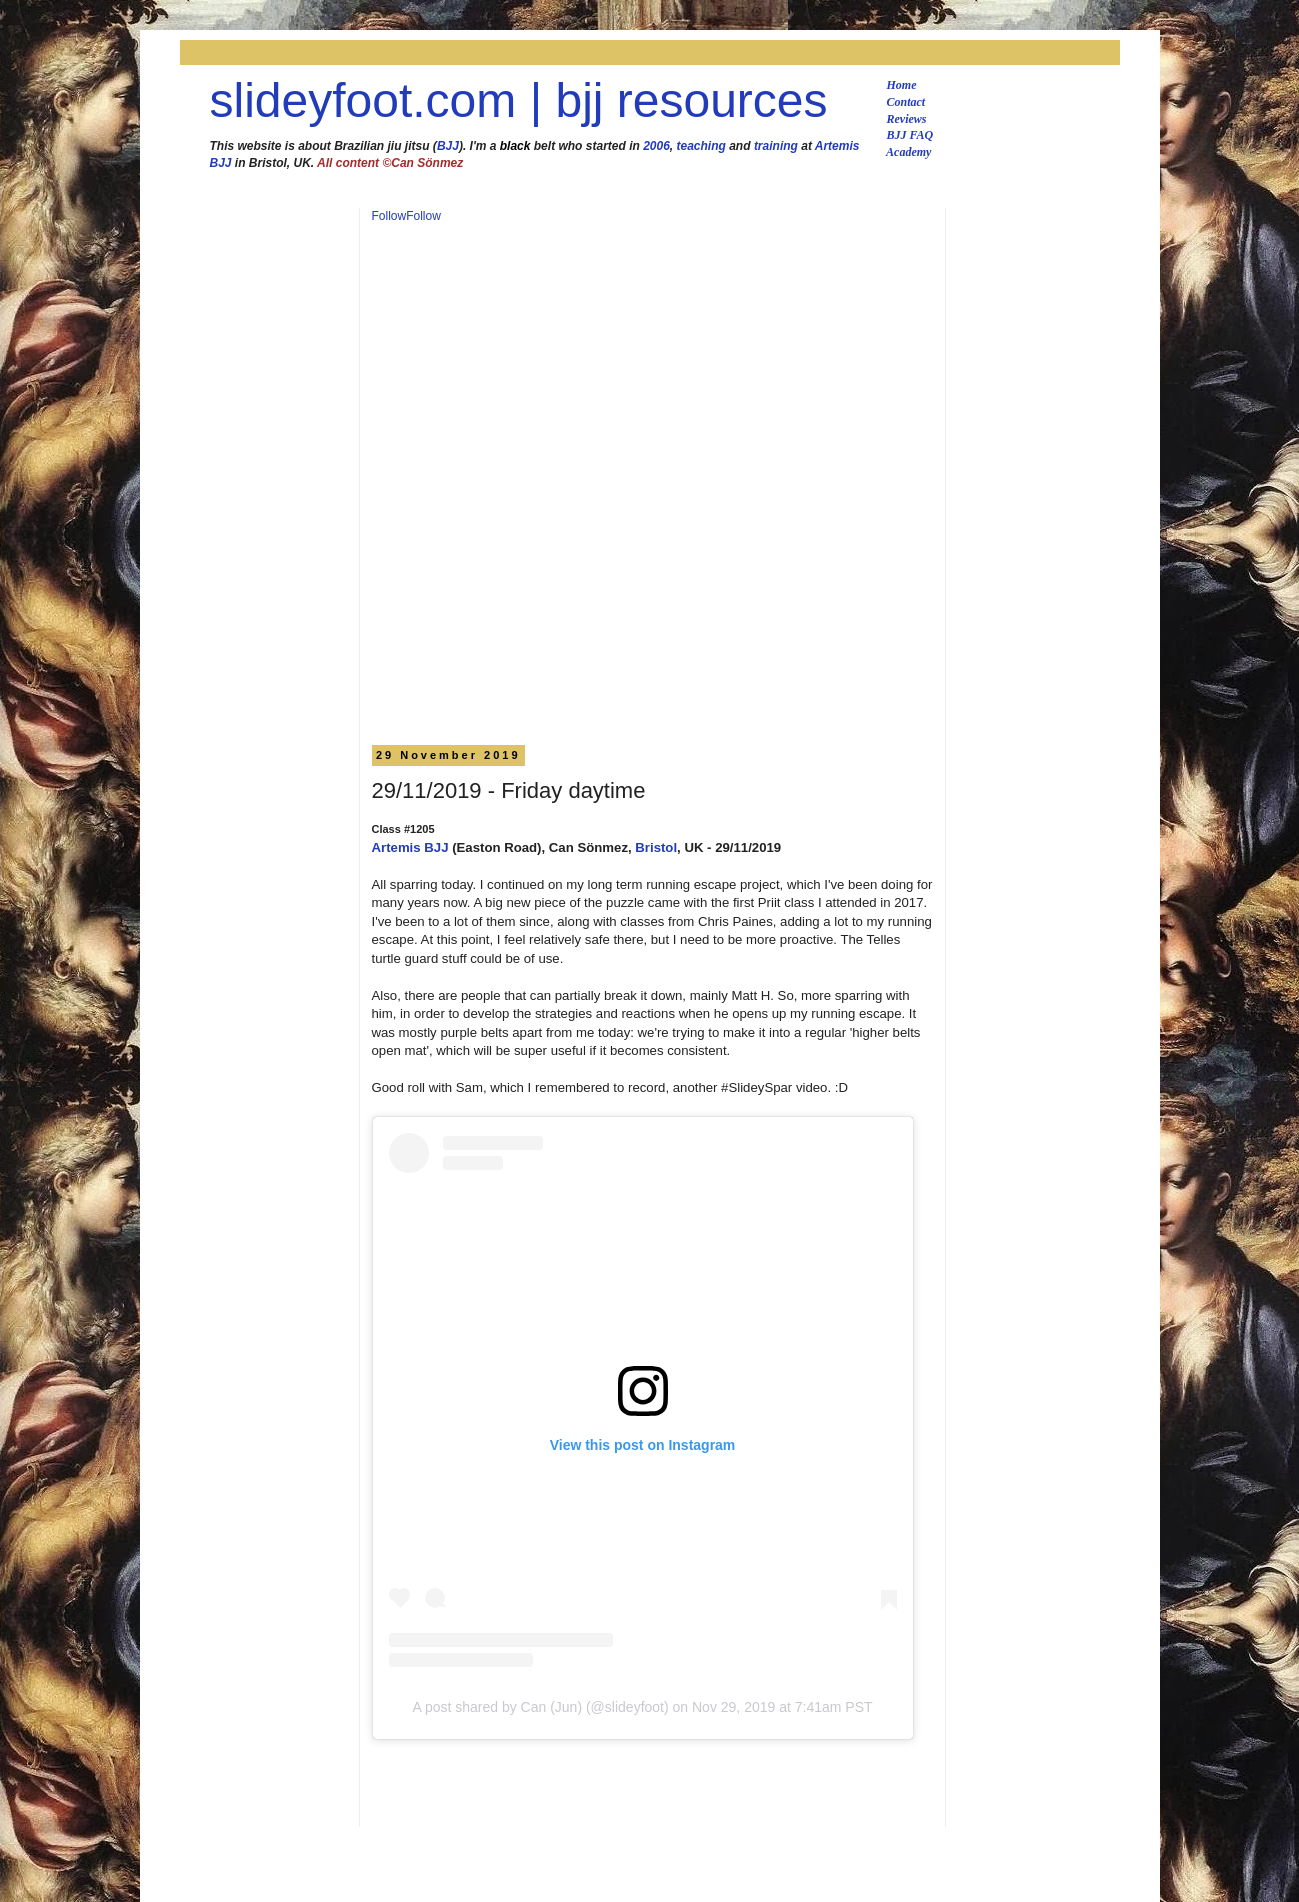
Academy (908, 152)
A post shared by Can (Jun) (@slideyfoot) (540, 1707)
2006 (656, 146)
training (776, 146)
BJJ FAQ (910, 135)
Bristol (656, 847)
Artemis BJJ (410, 847)
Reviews (907, 119)
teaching (701, 146)
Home (902, 85)
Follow (389, 216)
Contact (906, 102)
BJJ (448, 146)
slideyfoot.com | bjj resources (519, 100)
